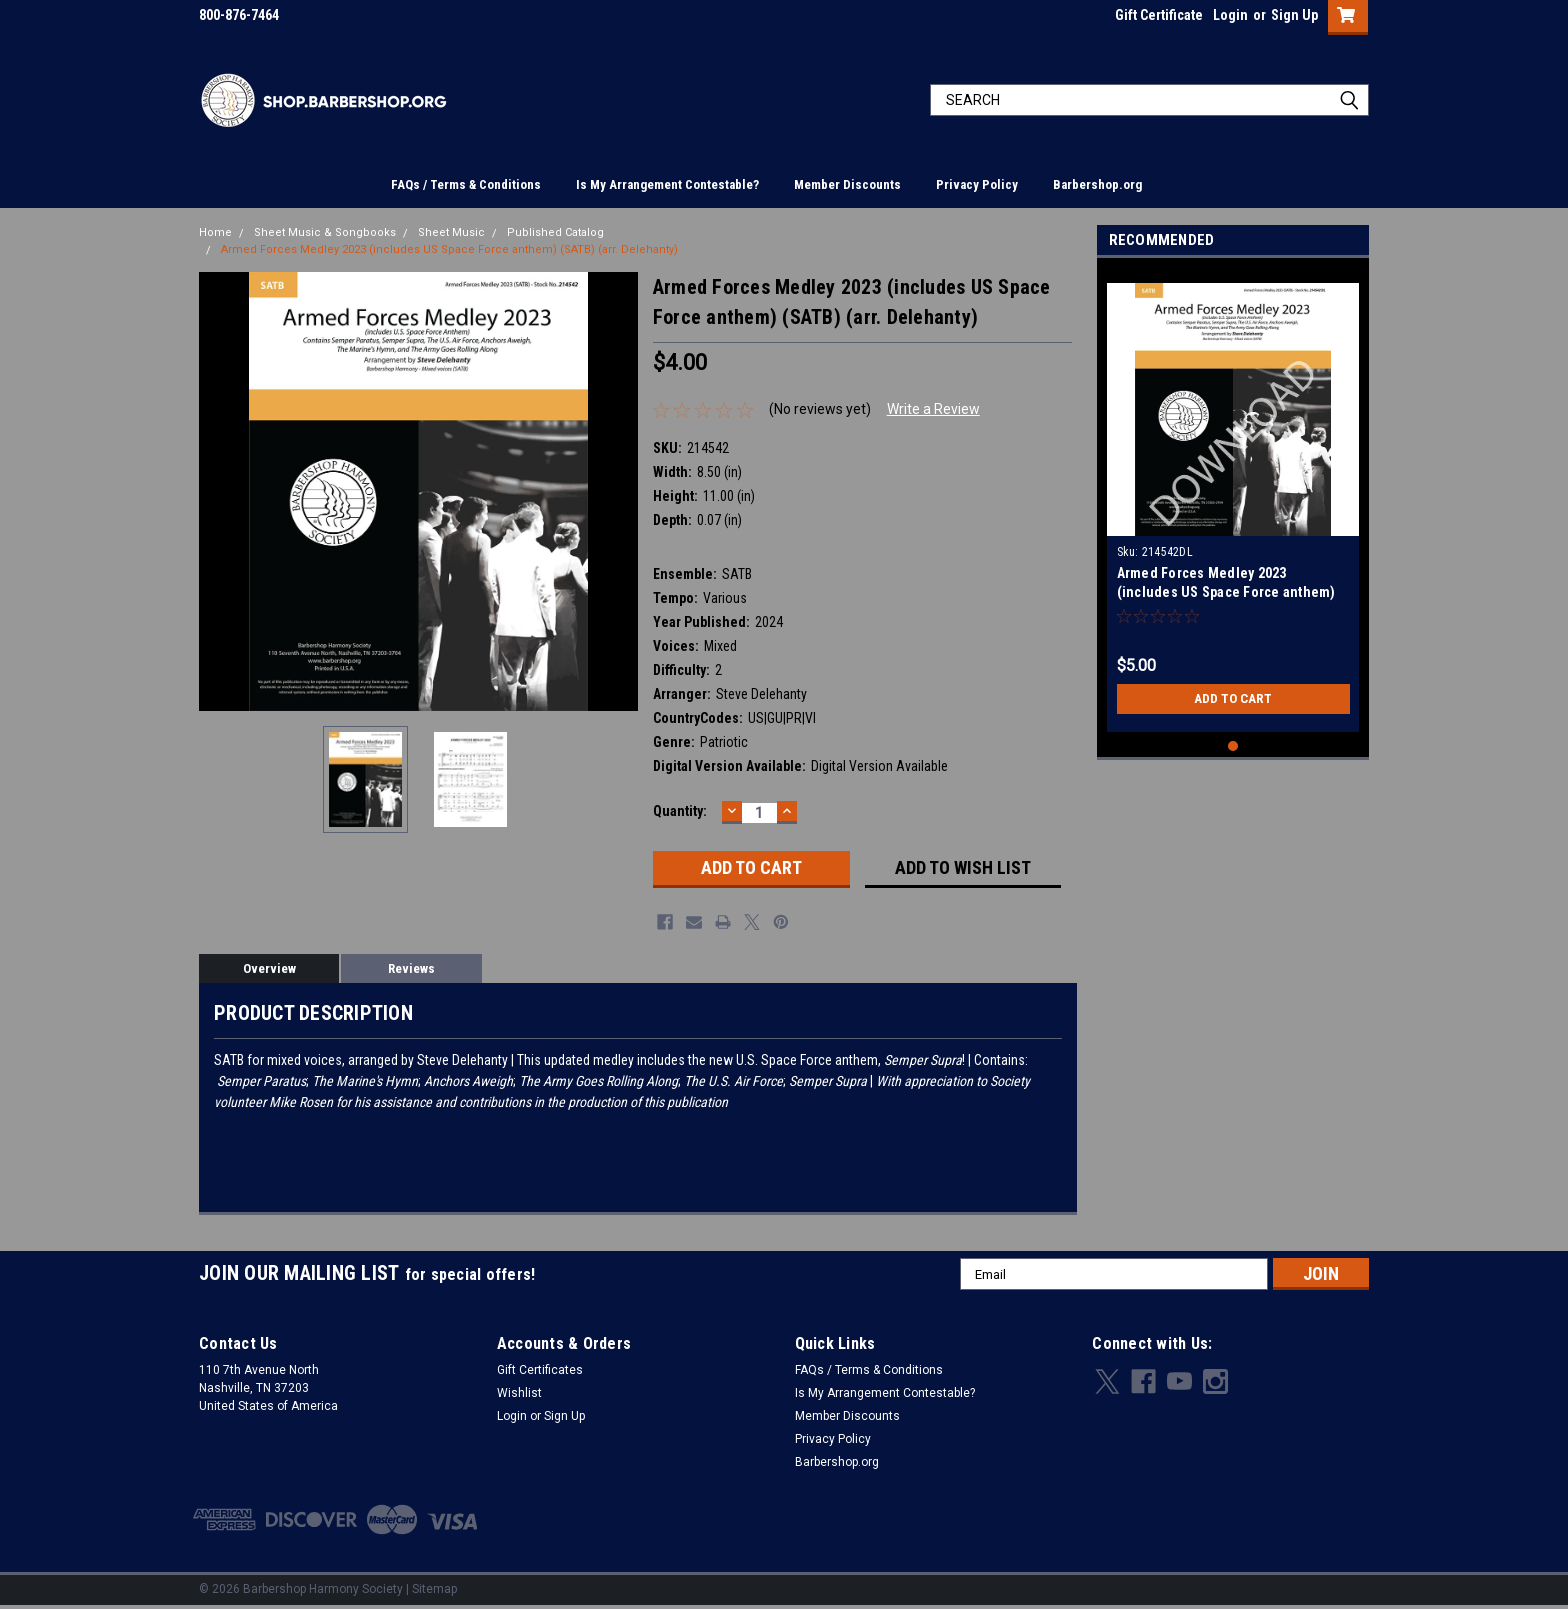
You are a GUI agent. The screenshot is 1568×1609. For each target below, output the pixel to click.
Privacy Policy (977, 184)
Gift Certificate (1159, 15)
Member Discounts (847, 184)
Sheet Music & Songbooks (325, 232)
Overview (269, 968)
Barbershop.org (1097, 184)
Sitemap (434, 1589)
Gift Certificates (540, 1370)
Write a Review (933, 409)
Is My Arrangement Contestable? (667, 184)
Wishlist (519, 1393)
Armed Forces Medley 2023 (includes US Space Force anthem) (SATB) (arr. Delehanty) (449, 249)
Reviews (411, 968)
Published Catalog (555, 232)
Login (1230, 15)
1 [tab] (1233, 746)
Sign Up (1294, 15)
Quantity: (680, 811)
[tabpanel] (1233, 500)
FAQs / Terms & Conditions (466, 184)
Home (215, 232)
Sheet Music (451, 232)
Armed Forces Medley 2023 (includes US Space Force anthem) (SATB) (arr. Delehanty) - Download (1226, 592)
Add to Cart (1233, 699)
